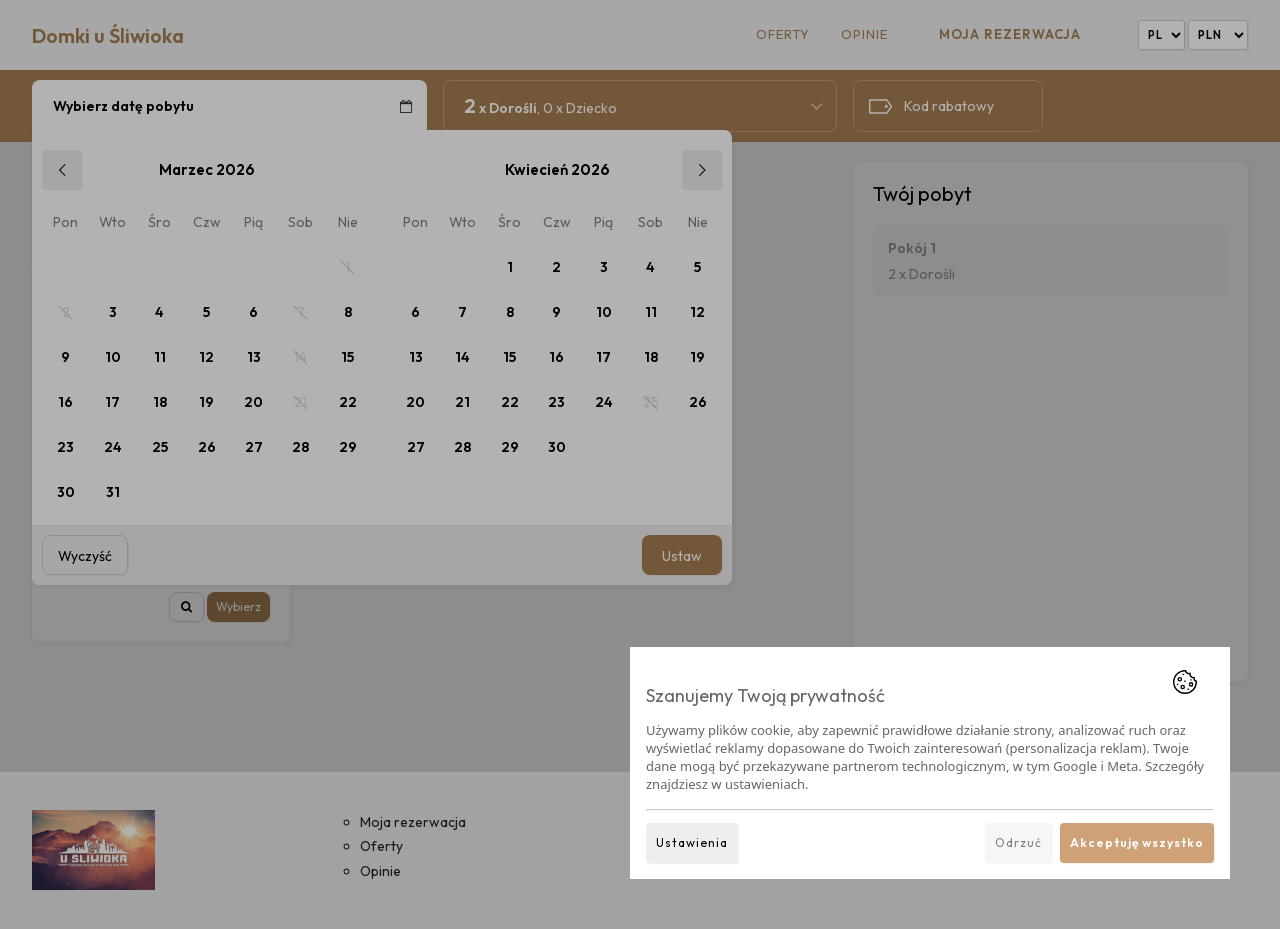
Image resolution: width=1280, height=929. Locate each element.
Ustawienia (692, 842)
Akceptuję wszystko (1137, 842)
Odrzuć (1018, 842)
